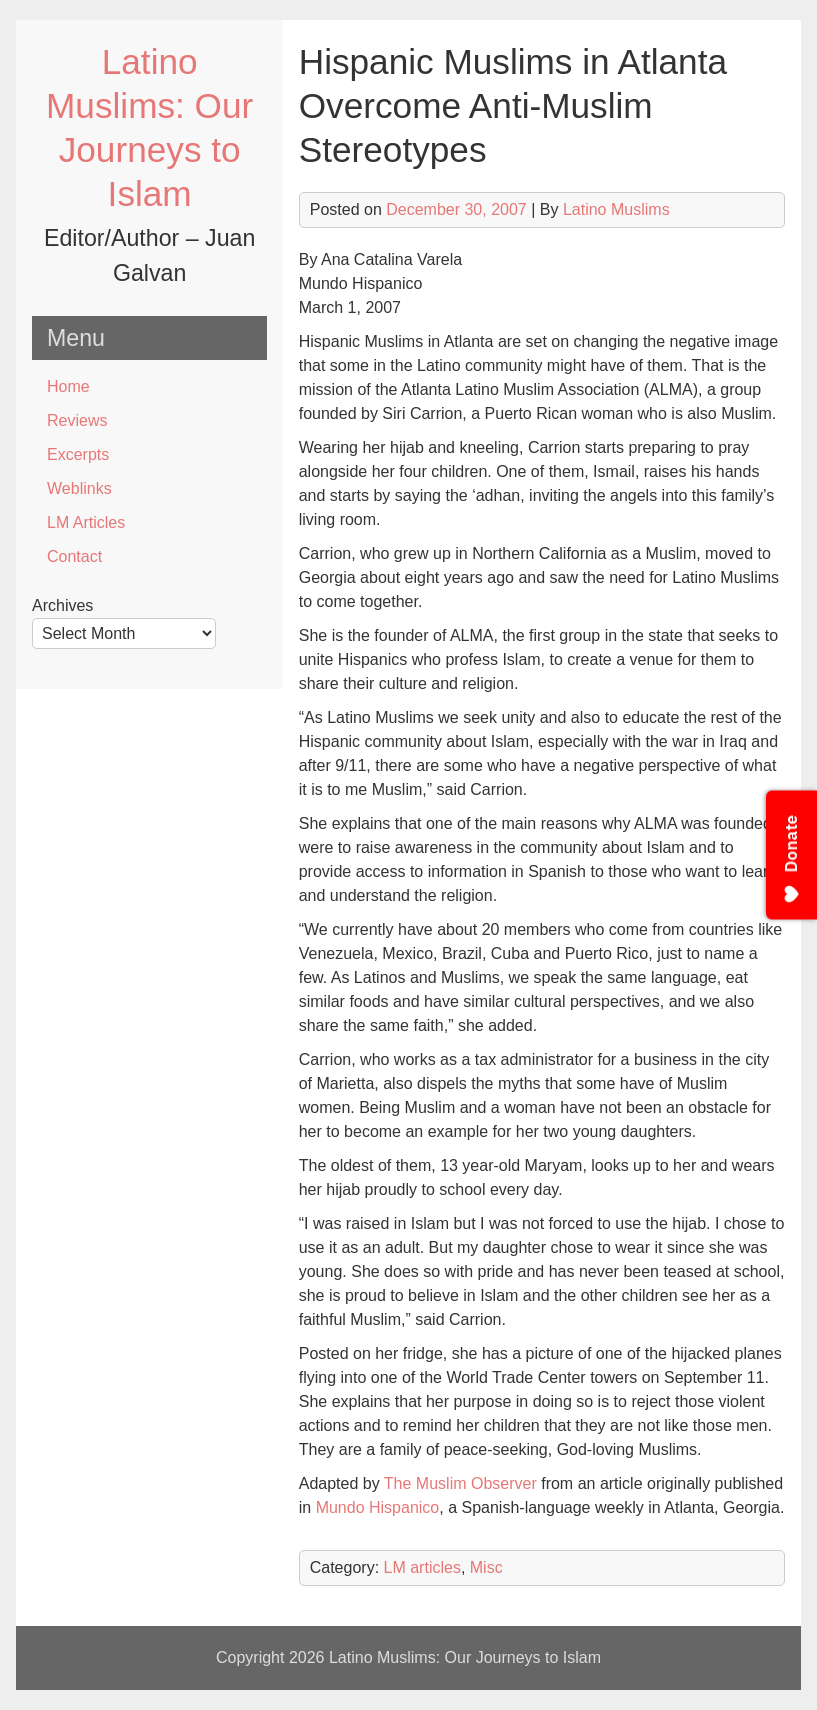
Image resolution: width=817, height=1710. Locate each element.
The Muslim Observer (460, 1483)
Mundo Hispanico (378, 1507)
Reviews (77, 420)
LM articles (422, 1567)
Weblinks (79, 488)
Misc (486, 1567)
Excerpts (78, 454)
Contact (74, 556)
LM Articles (86, 522)
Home (68, 386)
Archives (62, 605)
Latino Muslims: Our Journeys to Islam (465, 1657)
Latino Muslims (616, 209)
